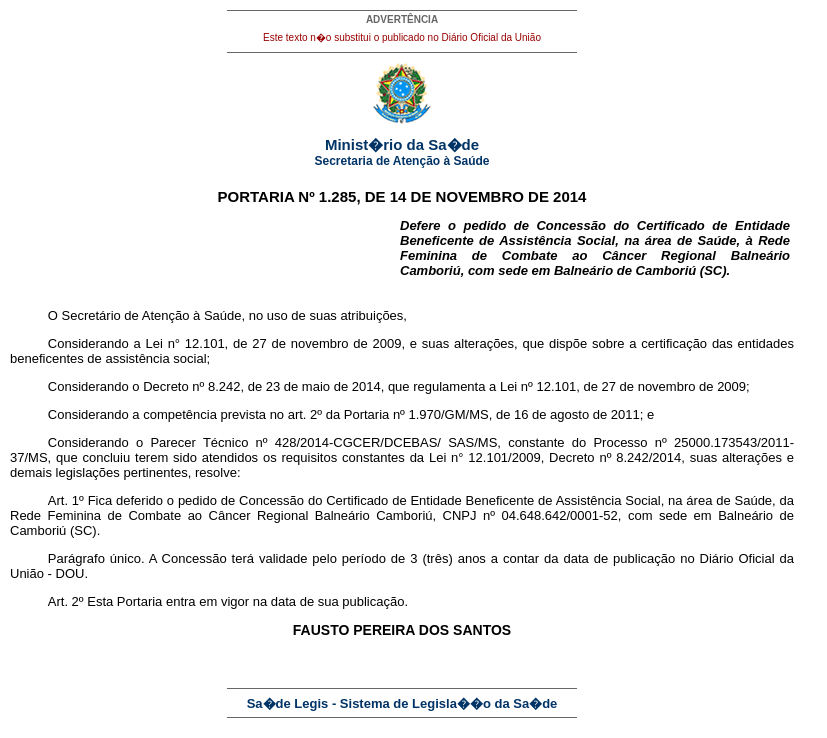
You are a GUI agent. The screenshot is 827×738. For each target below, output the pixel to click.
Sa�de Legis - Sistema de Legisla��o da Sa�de (402, 703)
